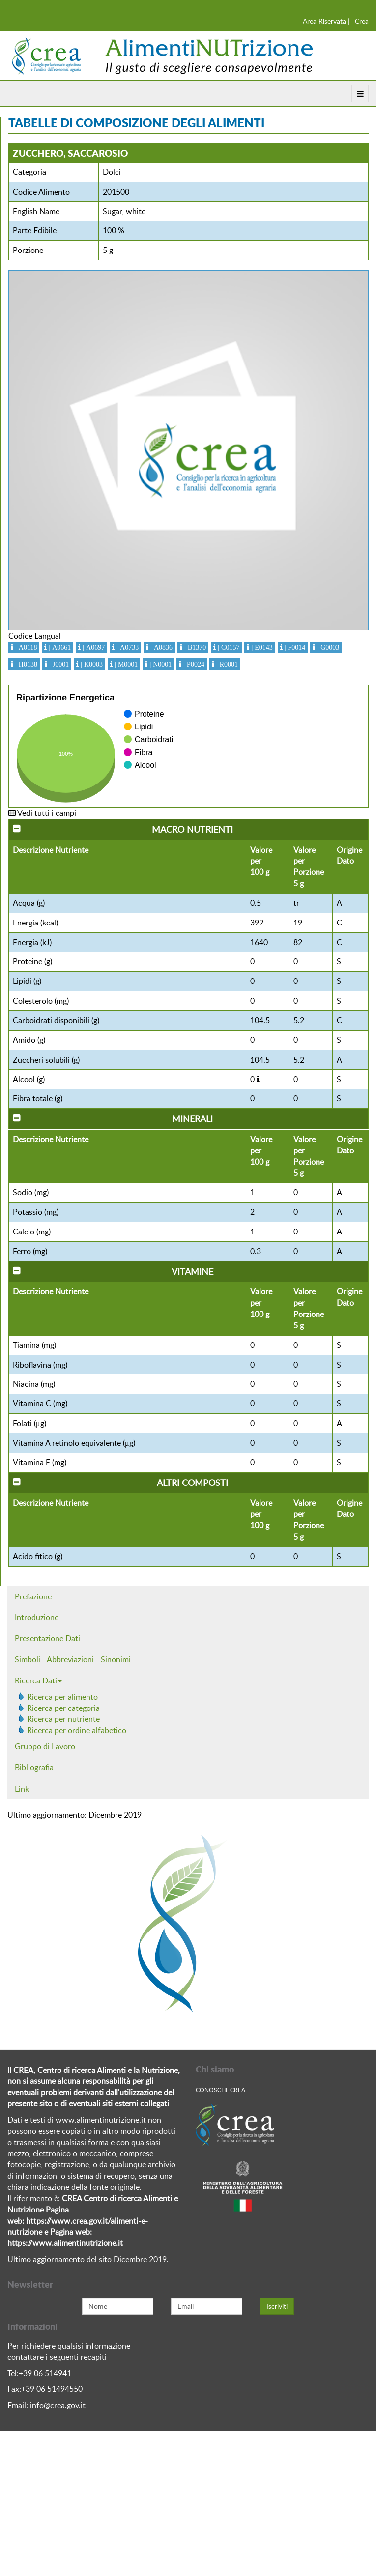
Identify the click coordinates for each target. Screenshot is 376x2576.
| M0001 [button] (125, 664)
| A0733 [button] (127, 647)
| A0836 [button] (160, 647)
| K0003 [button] (91, 664)
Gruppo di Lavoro (45, 1746)
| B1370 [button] (194, 647)
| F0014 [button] (294, 647)
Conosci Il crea (220, 2090)
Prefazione (33, 1596)
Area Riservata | (326, 21)
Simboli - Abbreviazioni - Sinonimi (73, 1659)
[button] (258, 1079)
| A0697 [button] (93, 647)
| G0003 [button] (327, 647)
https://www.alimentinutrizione (61, 2243)
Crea (362, 21)
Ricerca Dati (38, 1680)
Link (22, 1788)
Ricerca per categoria (63, 1708)
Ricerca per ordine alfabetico (76, 1730)
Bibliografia (34, 1767)
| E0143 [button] (260, 647)
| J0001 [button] (58, 664)
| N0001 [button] (159, 664)
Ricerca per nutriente (63, 1718)
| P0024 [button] (192, 664)
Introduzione (36, 1617)
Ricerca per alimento (62, 1696)
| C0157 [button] (227, 647)
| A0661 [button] (59, 647)
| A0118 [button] (25, 647)
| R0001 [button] (226, 664)
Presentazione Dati (47, 1638)
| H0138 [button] (25, 664)
